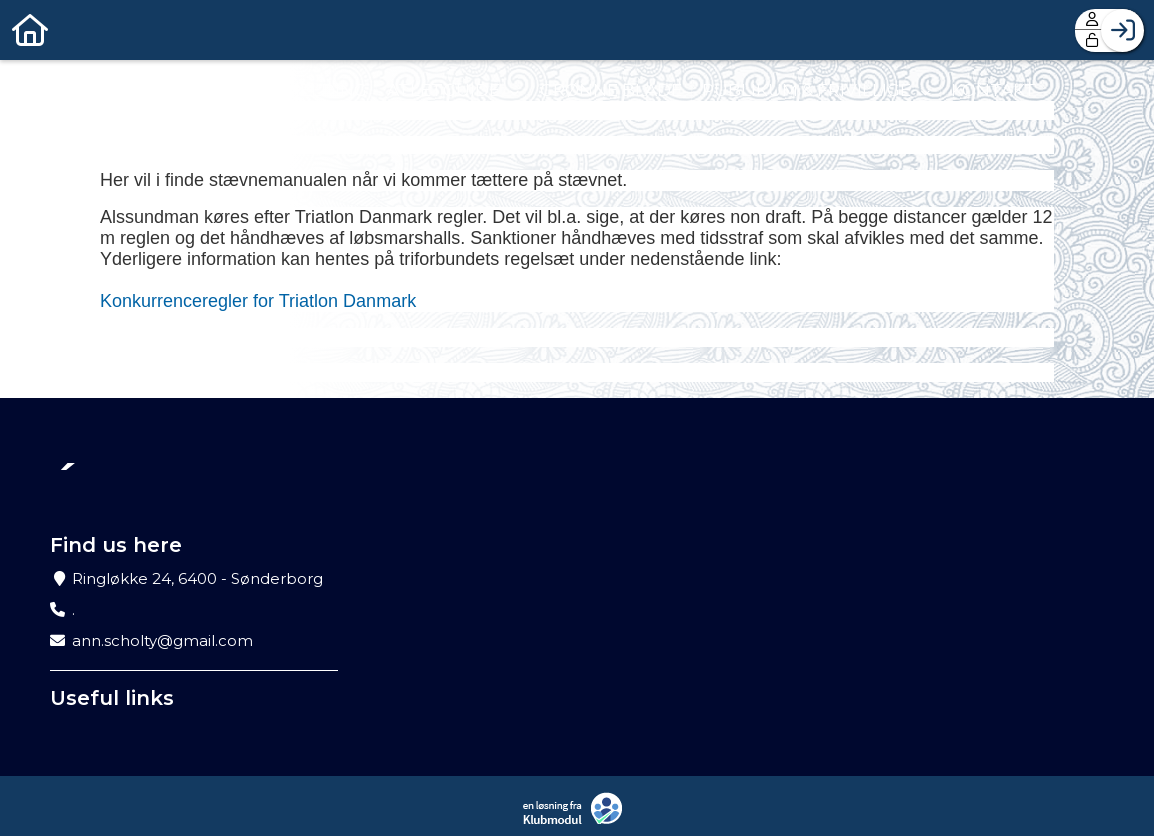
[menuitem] (30, 30)
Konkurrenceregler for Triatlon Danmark (258, 301)
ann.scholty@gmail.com (162, 640)
